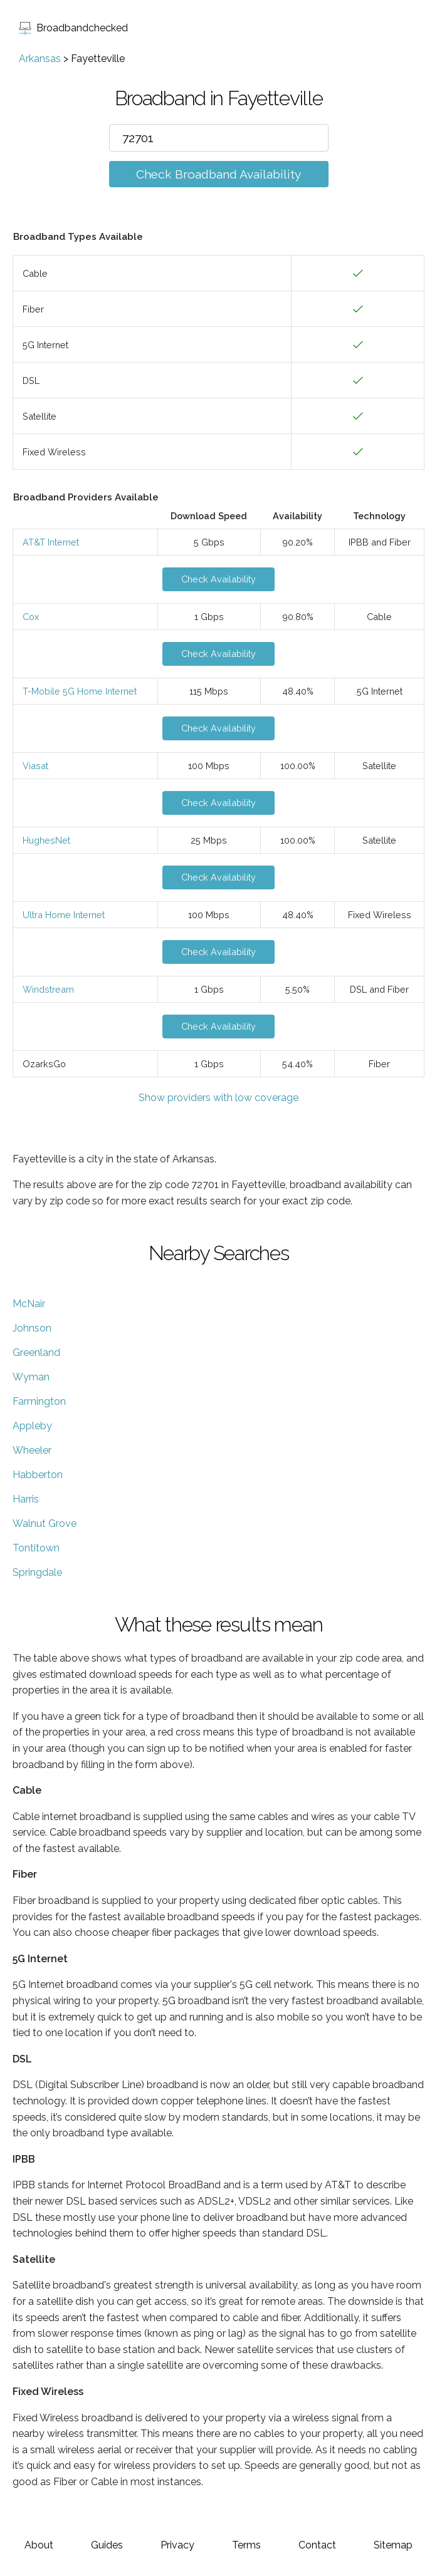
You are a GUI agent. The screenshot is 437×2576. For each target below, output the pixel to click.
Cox (31, 616)
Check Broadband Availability (218, 174)
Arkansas (40, 59)
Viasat (35, 765)
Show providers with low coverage (218, 1098)
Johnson (32, 1328)
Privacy (177, 2545)
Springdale (37, 1572)
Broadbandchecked (73, 28)
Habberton (38, 1475)
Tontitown (36, 1548)
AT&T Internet (51, 542)
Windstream (48, 989)
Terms (246, 2545)
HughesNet (46, 840)
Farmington (39, 1401)
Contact (317, 2545)
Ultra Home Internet (64, 914)
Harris (26, 1499)
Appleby (32, 1426)
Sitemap (393, 2545)
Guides (107, 2545)
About (38, 2545)
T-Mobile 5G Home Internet (80, 691)
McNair (29, 1304)
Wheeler (32, 1450)
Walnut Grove (44, 1523)
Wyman (31, 1377)
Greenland (36, 1352)
